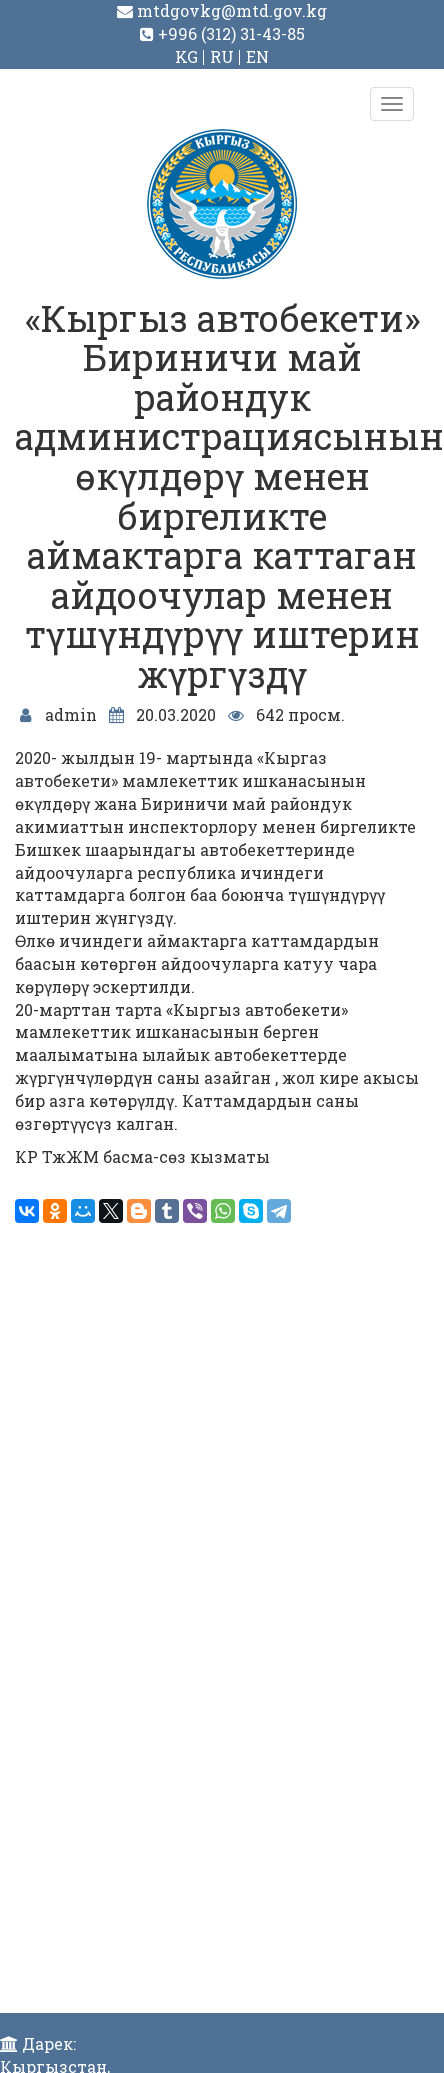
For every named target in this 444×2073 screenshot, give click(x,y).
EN (257, 56)
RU (222, 56)
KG (186, 56)
